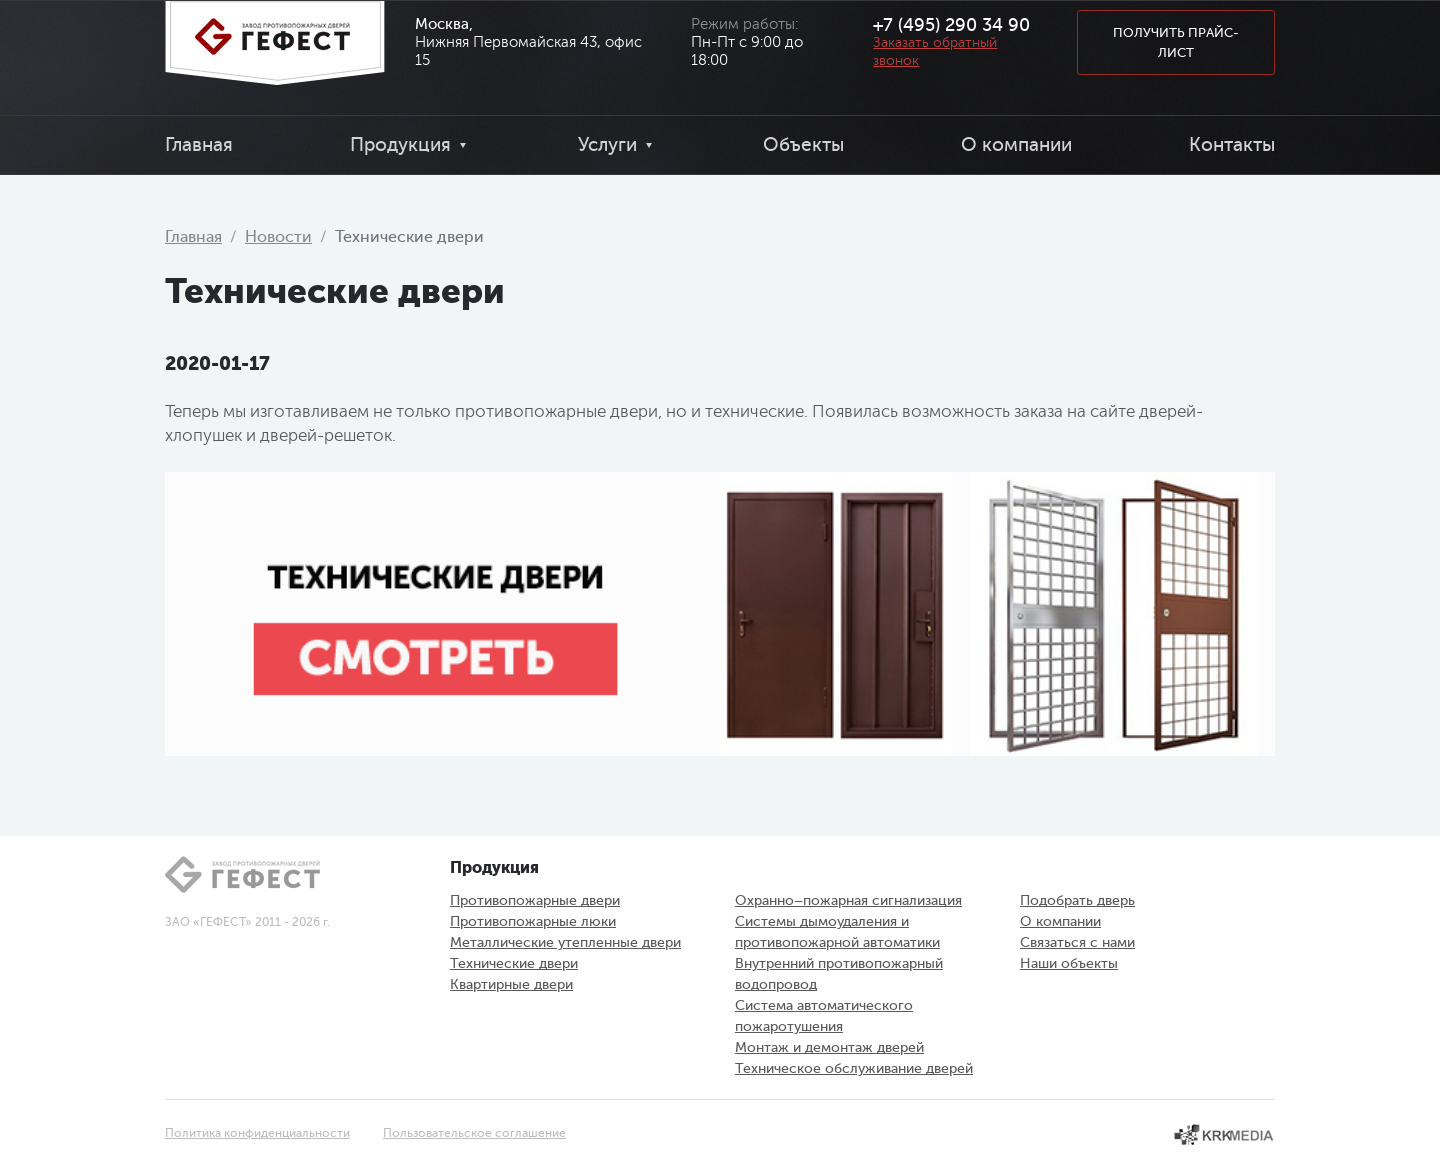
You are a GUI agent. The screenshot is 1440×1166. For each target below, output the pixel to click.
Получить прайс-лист (1176, 42)
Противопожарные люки (533, 921)
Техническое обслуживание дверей (854, 1068)
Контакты (1232, 144)
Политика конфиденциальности (257, 1133)
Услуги (607, 144)
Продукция (400, 144)
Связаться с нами (1077, 942)
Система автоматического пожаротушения (824, 1016)
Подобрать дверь (1077, 900)
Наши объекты (1069, 963)
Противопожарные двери (535, 900)
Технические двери (514, 963)
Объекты (803, 144)
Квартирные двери (511, 984)
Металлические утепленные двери (565, 942)
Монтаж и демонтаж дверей (829, 1047)
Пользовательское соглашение (474, 1133)
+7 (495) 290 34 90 (951, 25)
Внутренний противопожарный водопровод (839, 974)
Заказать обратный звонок (935, 51)
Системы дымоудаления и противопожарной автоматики (837, 932)
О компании (1016, 144)
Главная (199, 144)
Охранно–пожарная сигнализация (848, 900)
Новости (278, 237)
